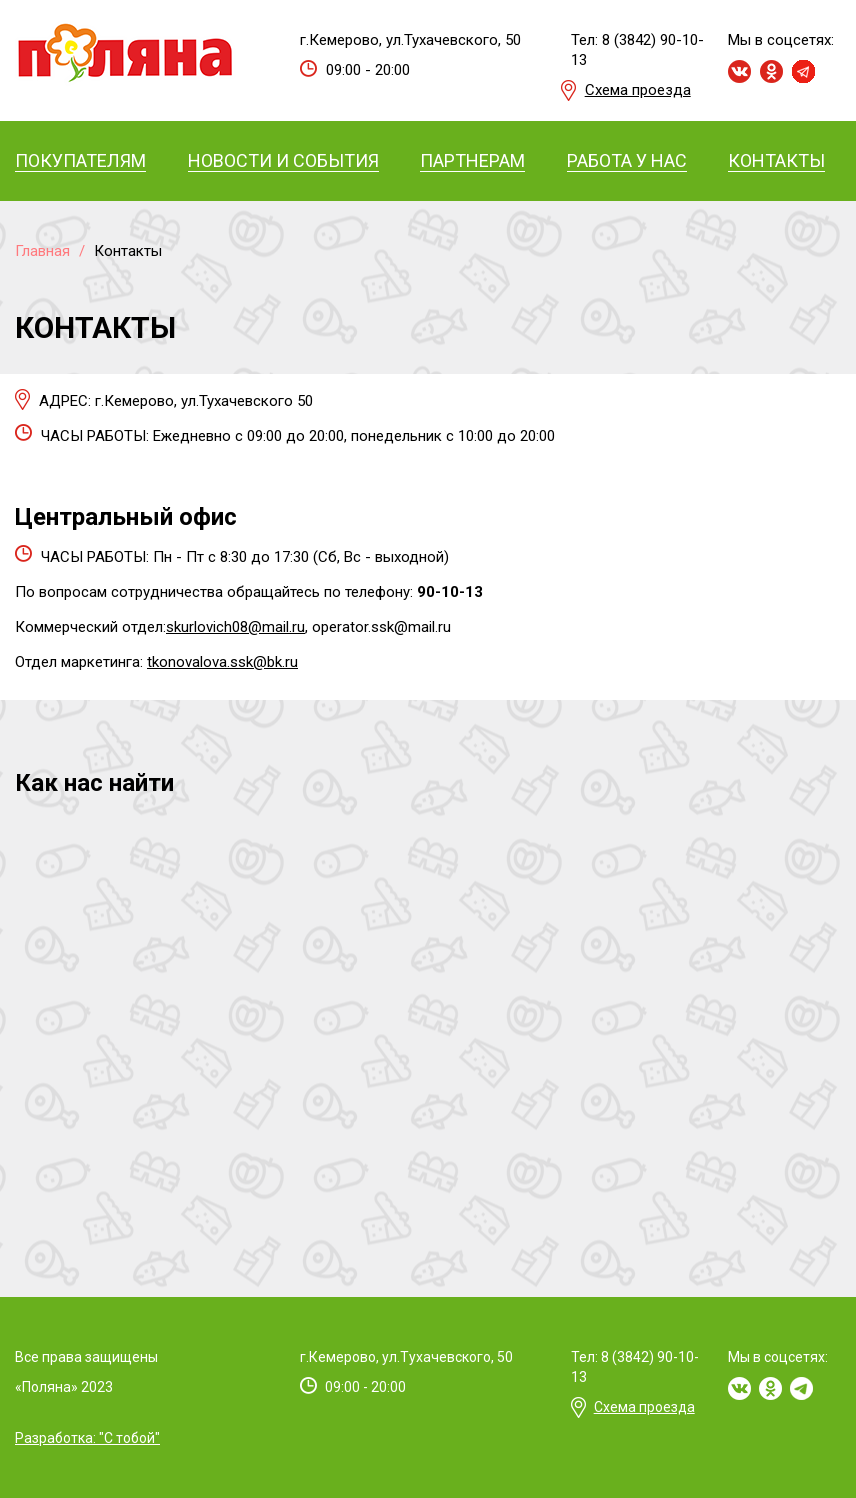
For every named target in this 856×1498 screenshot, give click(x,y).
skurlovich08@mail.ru (235, 627)
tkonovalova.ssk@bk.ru (222, 662)
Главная (42, 251)
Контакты (128, 251)
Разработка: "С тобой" (87, 1438)
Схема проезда (638, 90)
